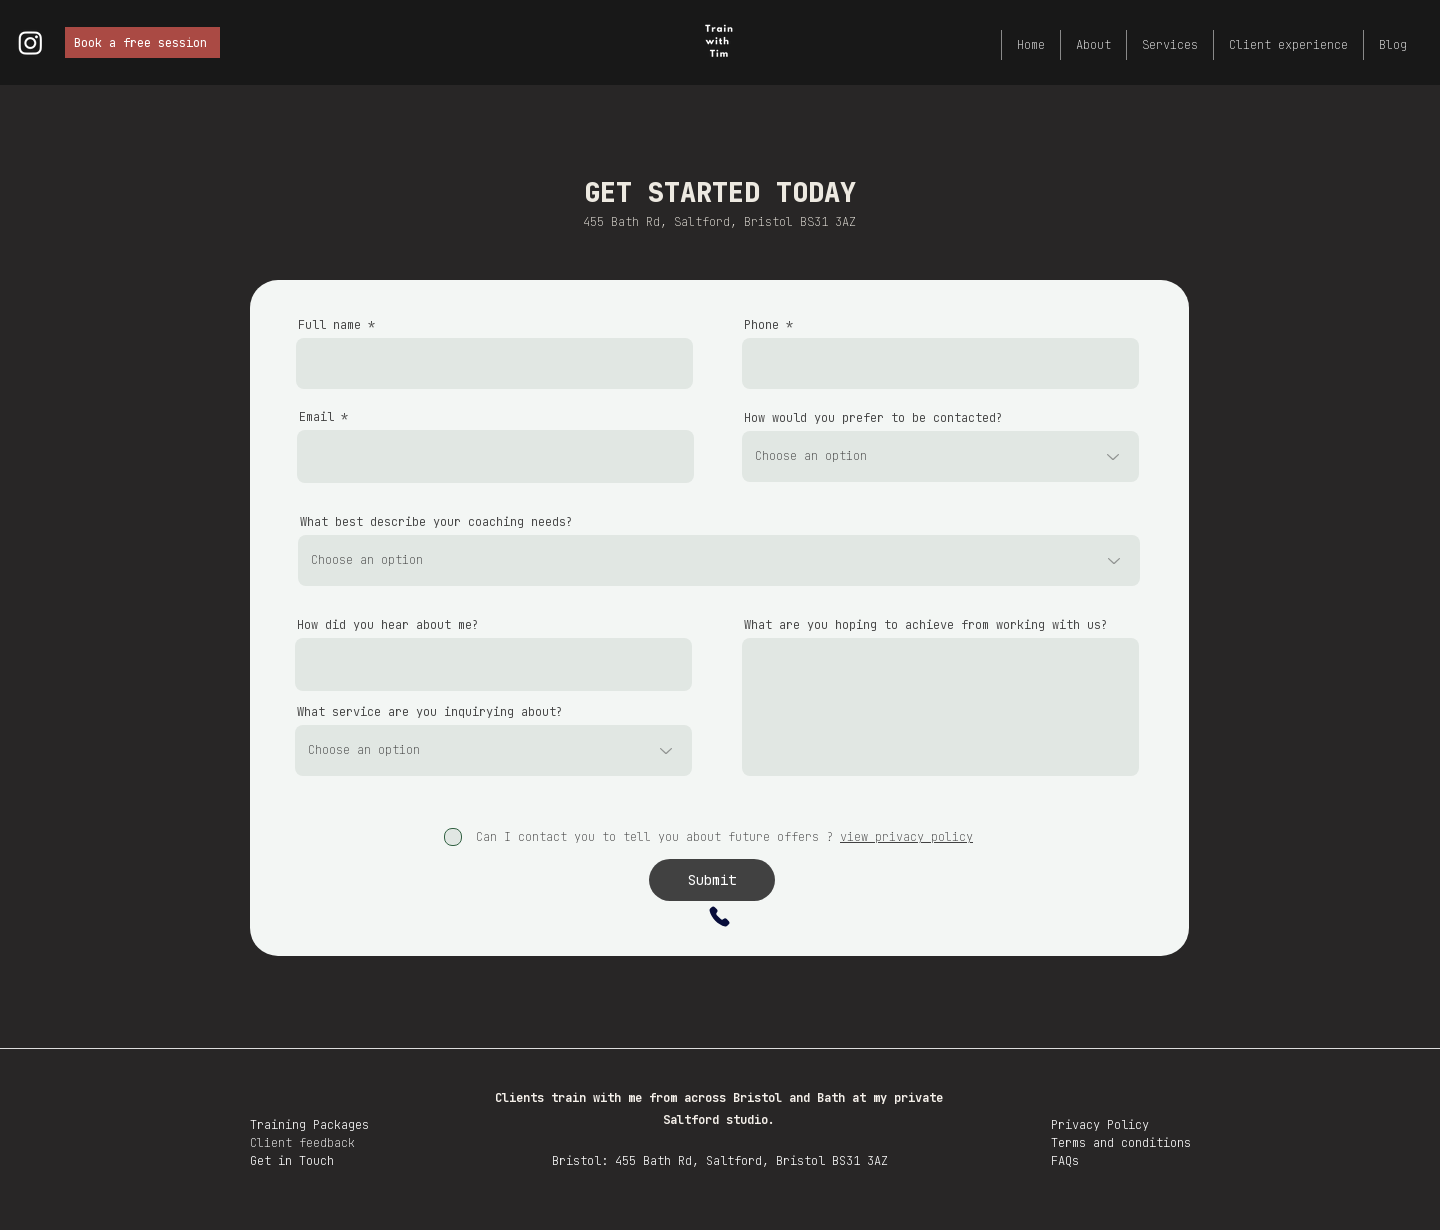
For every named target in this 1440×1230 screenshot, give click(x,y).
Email (316, 417)
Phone (761, 325)
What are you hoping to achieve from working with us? (926, 625)
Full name (329, 325)
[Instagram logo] (30, 42)
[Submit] (712, 880)
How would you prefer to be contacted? (873, 418)
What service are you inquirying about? (430, 712)
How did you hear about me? (388, 625)
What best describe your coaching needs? (436, 522)
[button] (1169, 45)
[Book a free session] (142, 42)
